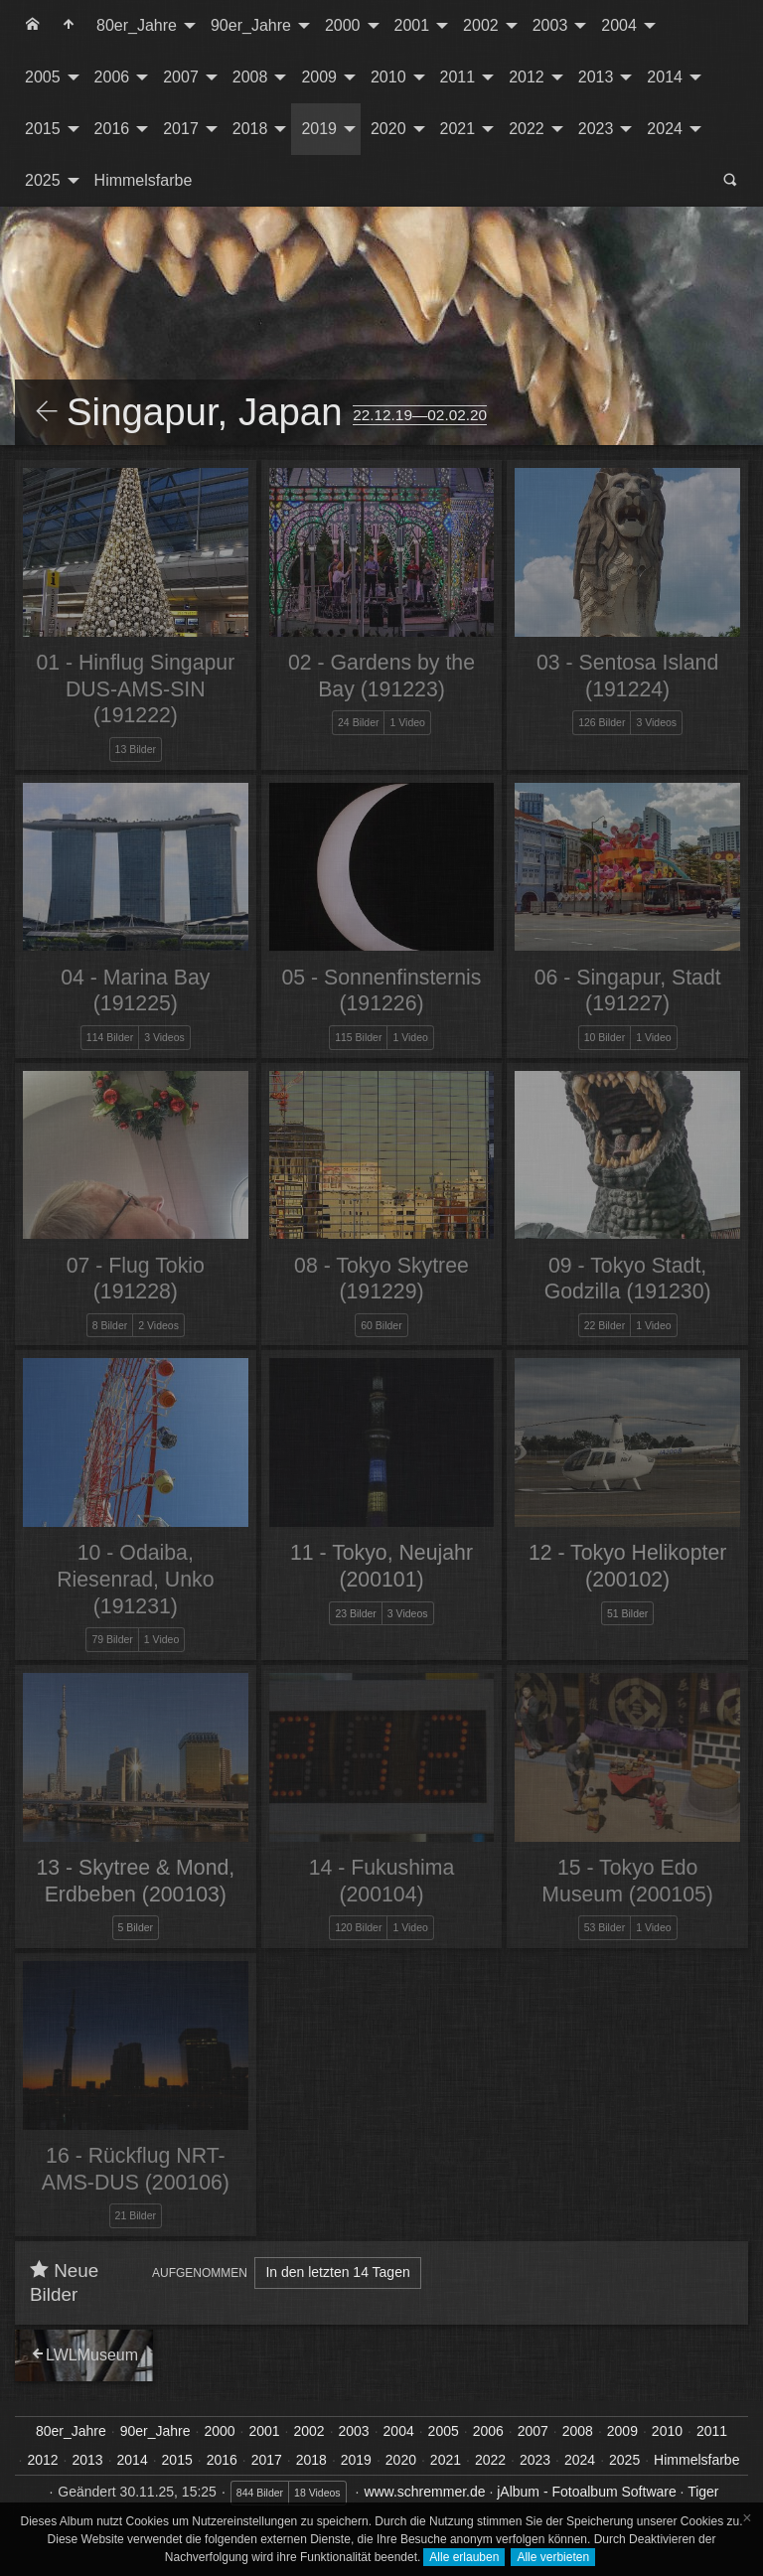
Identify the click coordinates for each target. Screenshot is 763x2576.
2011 (458, 77)
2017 (181, 128)
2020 (388, 128)
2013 (596, 77)
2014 (665, 77)
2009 (319, 77)
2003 (550, 25)
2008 (250, 77)
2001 (412, 25)
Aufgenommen (199, 2273)
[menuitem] (33, 26)
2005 (43, 77)
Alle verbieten (553, 2557)
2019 (319, 128)
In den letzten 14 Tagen (337, 2272)
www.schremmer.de (424, 2492)
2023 (596, 128)
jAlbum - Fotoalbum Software (587, 2492)
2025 (43, 180)
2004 (619, 25)
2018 (250, 128)
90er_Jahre (251, 25)
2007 (181, 77)
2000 (343, 25)
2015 (43, 128)
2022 (526, 128)
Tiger (702, 2492)
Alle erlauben (464, 2557)
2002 (481, 25)
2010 (388, 77)
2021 (458, 128)
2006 (112, 77)
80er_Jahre (136, 25)
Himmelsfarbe (143, 180)
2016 (112, 128)
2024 (665, 128)
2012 (526, 77)
